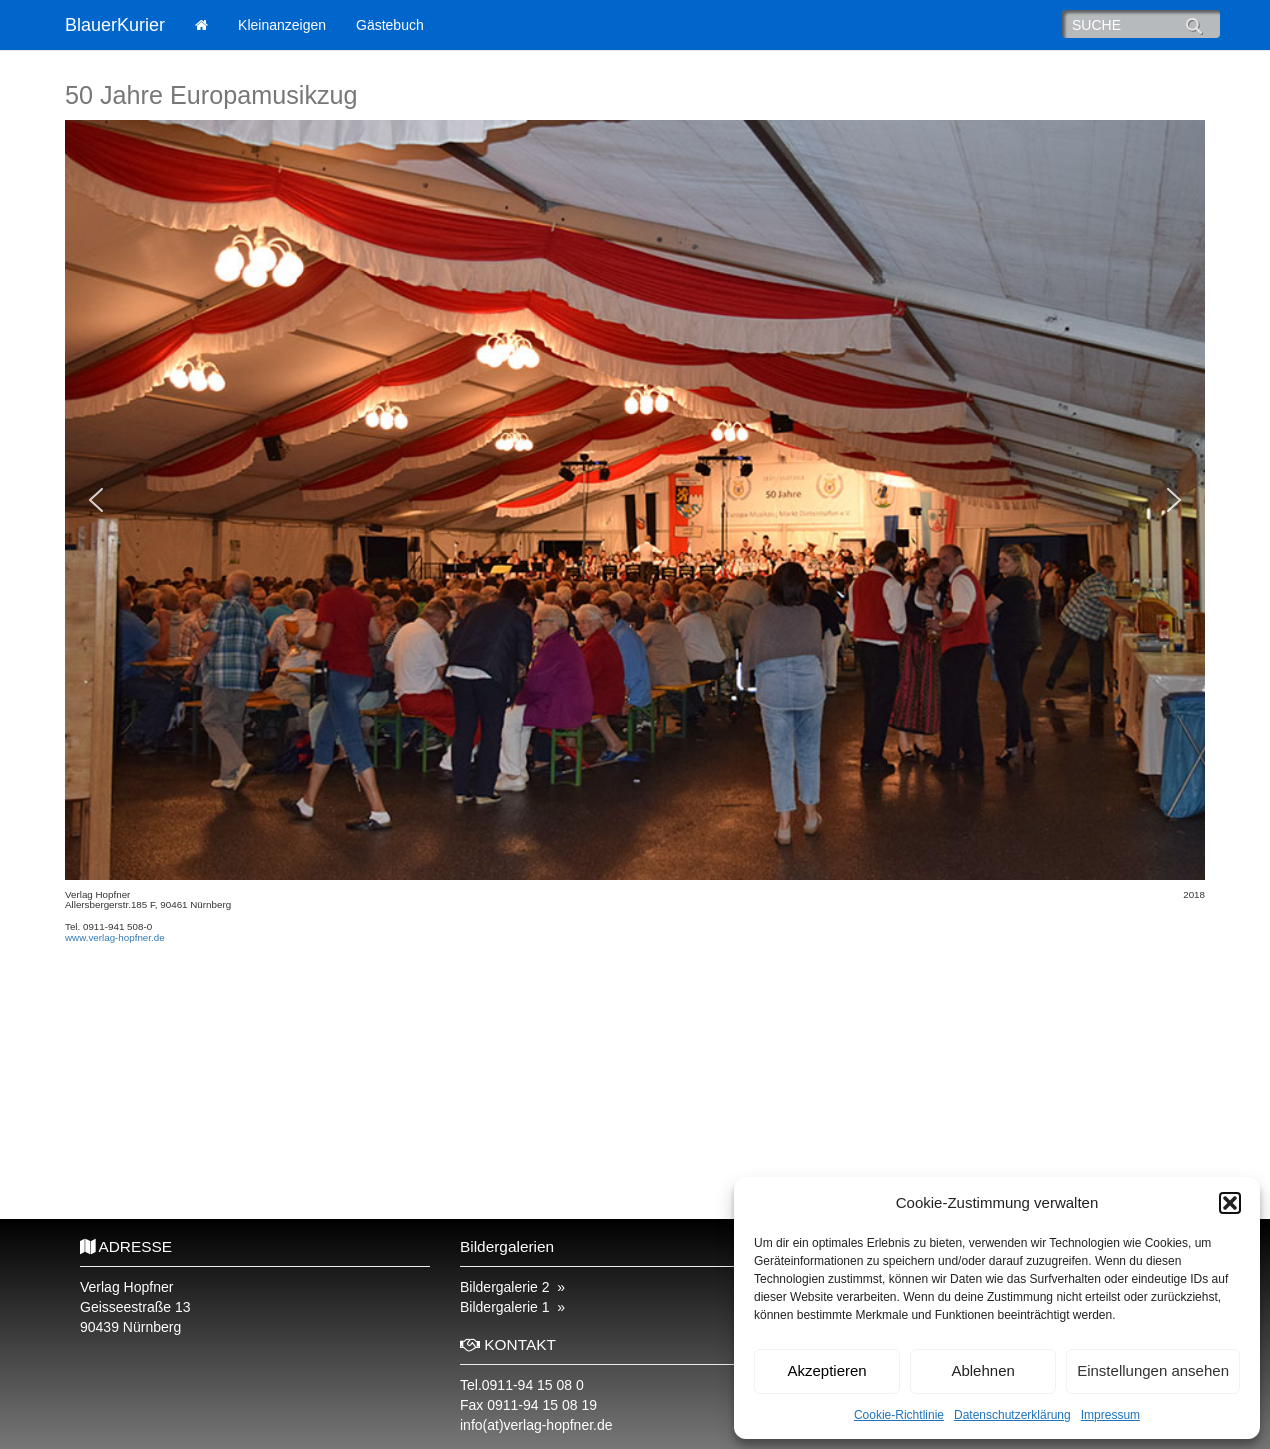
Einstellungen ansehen (1153, 1370)
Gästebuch (390, 25)
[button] (1230, 1203)
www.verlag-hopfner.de (115, 937)
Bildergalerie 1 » (512, 1307)
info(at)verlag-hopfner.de (536, 1425)
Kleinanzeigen (282, 25)
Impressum (1110, 1415)
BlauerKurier (115, 25)
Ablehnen (982, 1370)
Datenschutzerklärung (1012, 1415)
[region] (635, 500)
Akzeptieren (826, 1370)
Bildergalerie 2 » (512, 1287)
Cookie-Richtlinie (899, 1415)
